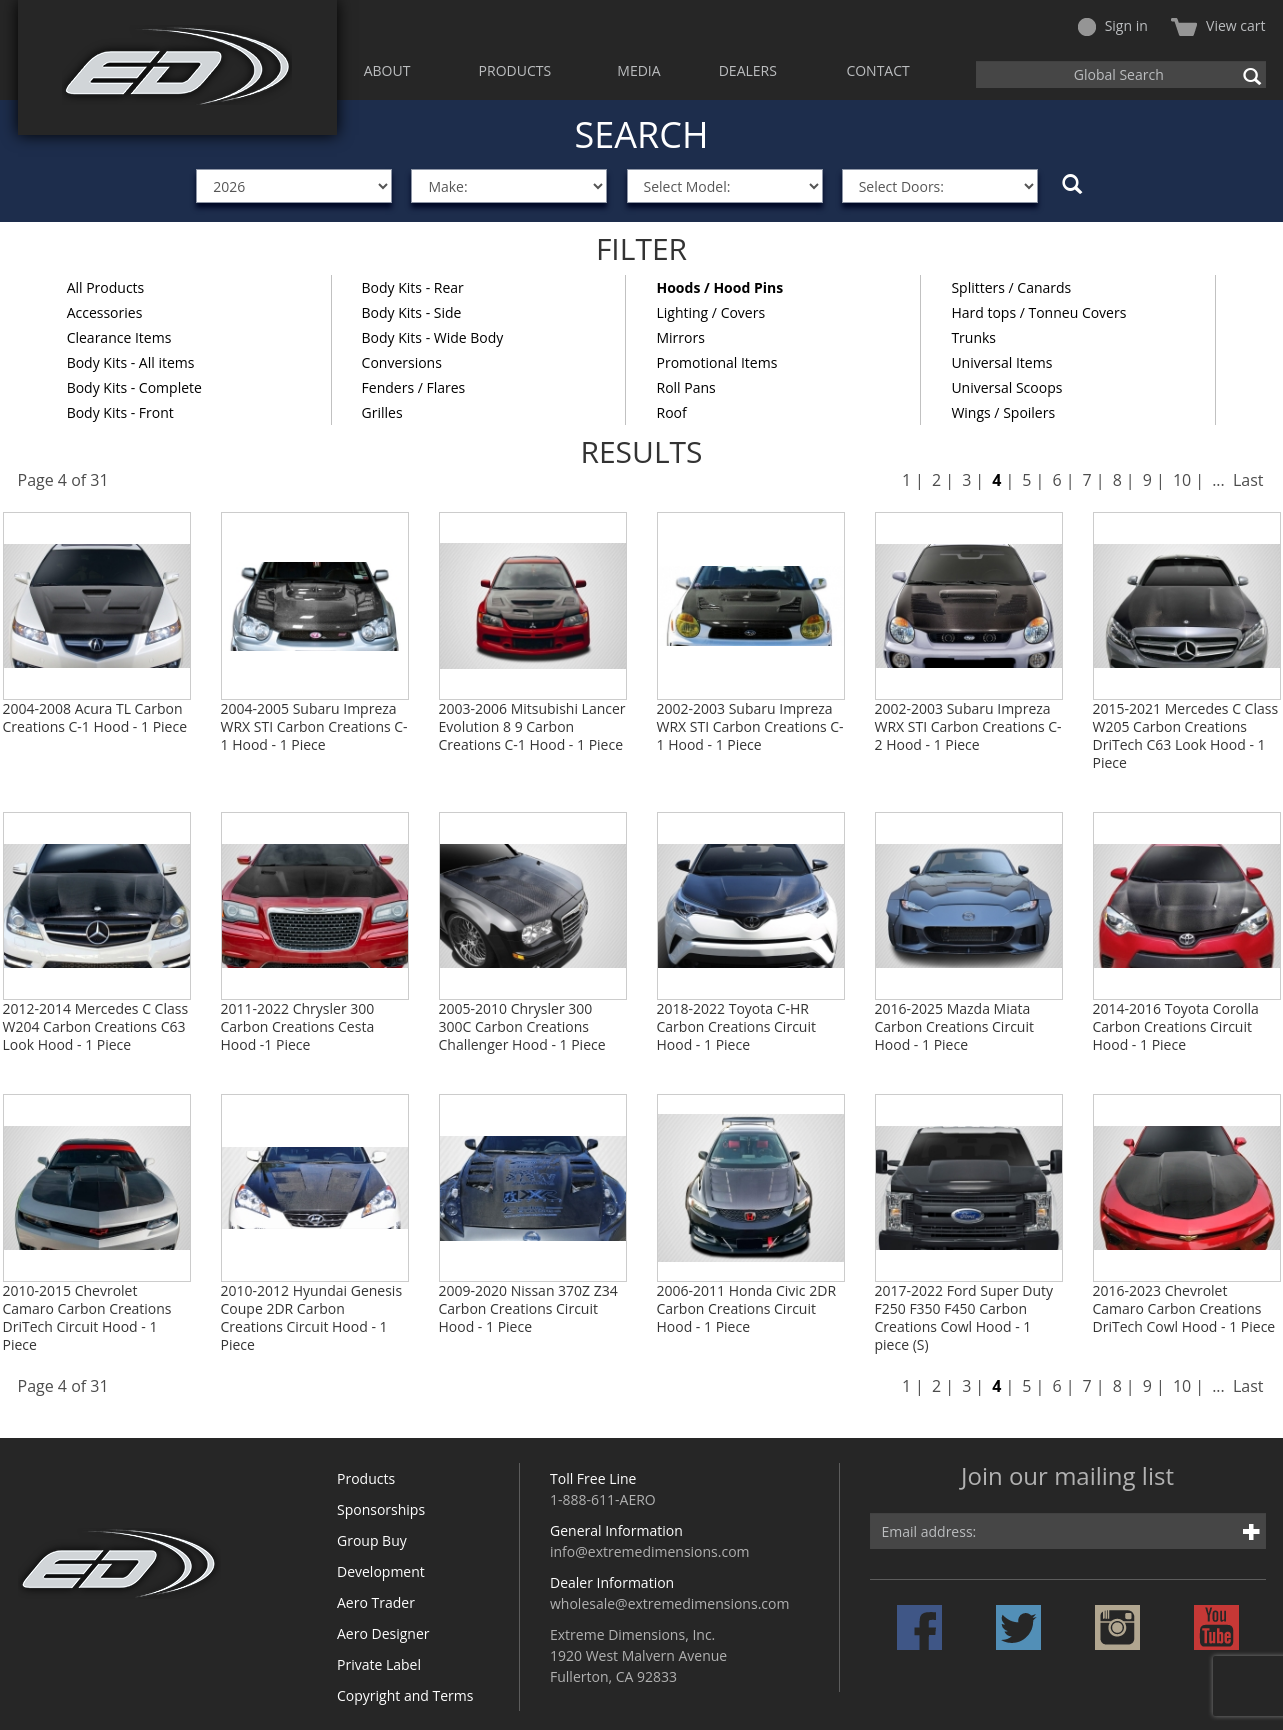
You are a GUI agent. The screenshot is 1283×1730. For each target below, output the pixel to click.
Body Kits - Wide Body (433, 337)
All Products (106, 287)
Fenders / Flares (414, 387)
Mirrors (680, 337)
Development (381, 1571)
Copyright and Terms (405, 1695)
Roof (671, 412)
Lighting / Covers (710, 312)
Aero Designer (383, 1633)
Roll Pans (685, 387)
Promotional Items (716, 362)
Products (366, 1478)
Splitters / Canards (1011, 287)
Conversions (402, 362)
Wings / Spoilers (1003, 412)
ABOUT (387, 70)
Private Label (379, 1664)
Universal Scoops (1006, 387)
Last (1248, 480)
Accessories (105, 312)
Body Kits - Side (412, 312)
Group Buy (372, 1540)
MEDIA (638, 70)
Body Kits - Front (120, 412)
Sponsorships (381, 1509)
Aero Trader (376, 1602)
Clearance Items (119, 337)
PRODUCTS (515, 70)
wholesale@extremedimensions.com (669, 1603)
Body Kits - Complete (134, 387)
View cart (1218, 25)
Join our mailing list (1067, 1477)
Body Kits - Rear (413, 287)
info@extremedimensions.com (650, 1551)
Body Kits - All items (131, 362)
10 (1182, 480)
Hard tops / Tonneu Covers (1038, 312)
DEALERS (748, 70)
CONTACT (877, 70)
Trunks (973, 337)
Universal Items (1001, 362)
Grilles (382, 412)
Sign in (1113, 25)
